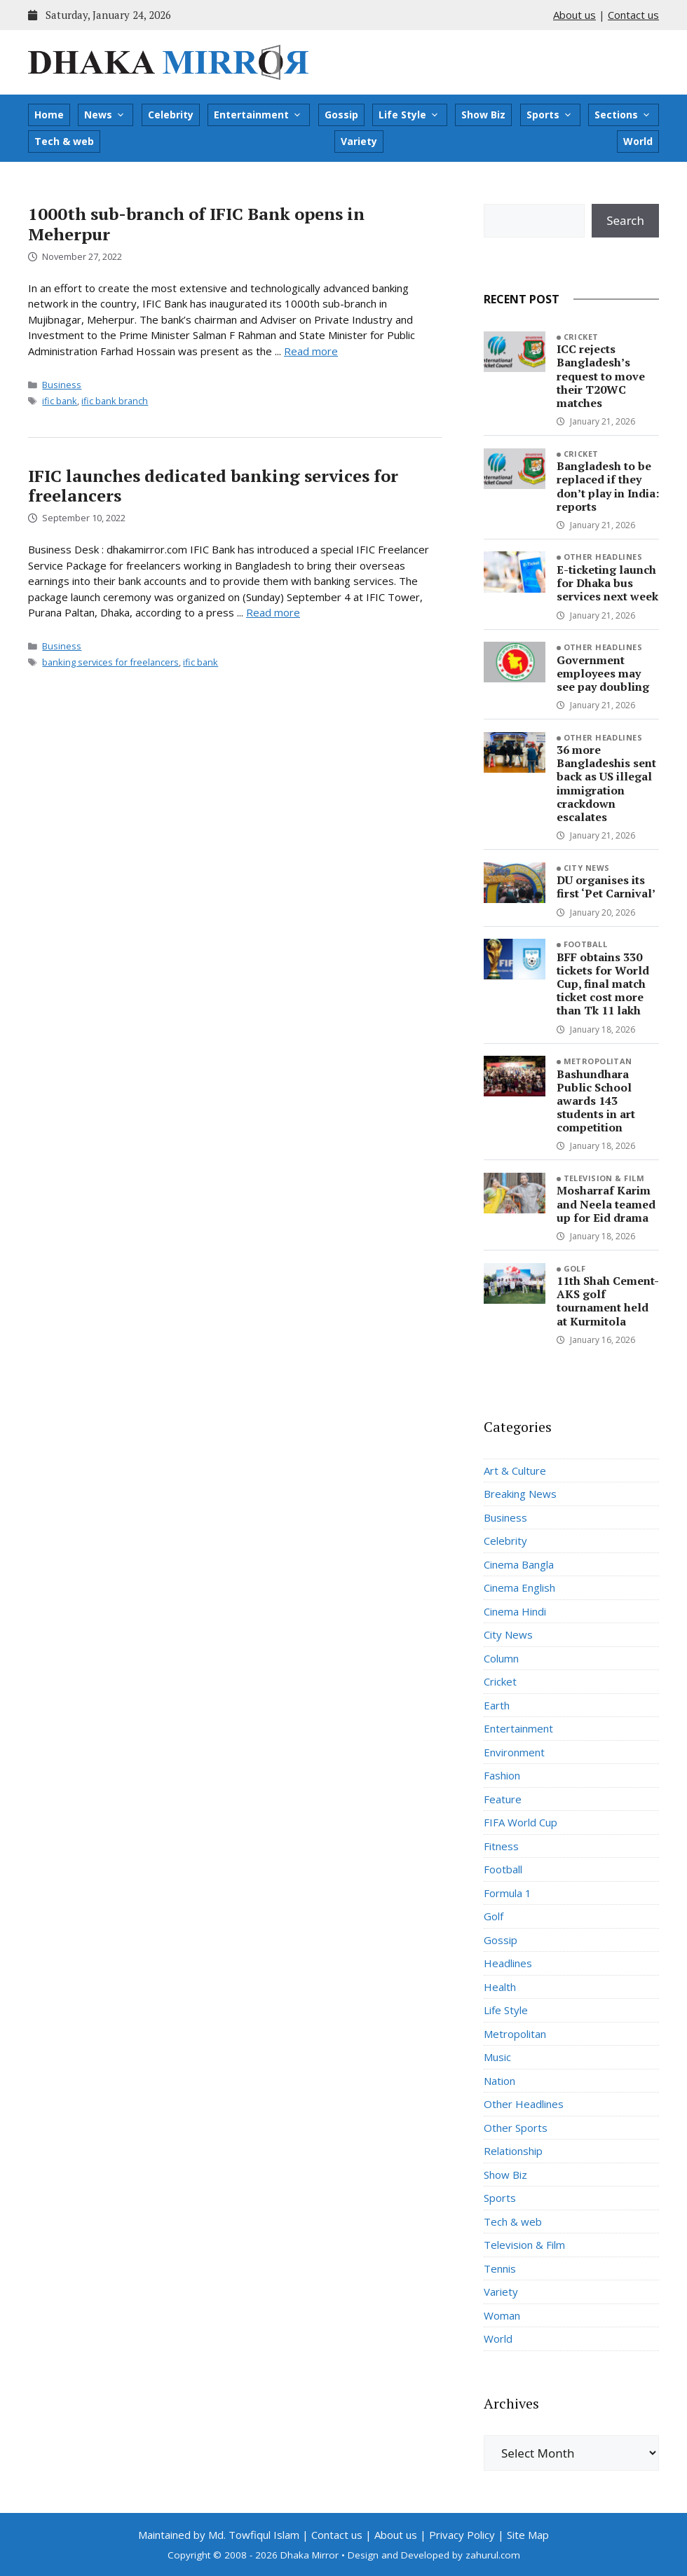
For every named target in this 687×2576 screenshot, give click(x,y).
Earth (497, 1705)
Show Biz (483, 114)
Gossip (341, 114)
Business (61, 384)
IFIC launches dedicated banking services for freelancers (213, 485)
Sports (549, 114)
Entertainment (258, 114)
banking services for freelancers (110, 662)
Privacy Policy (462, 2535)
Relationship (513, 2151)
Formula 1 (507, 1893)
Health (500, 1987)
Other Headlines (603, 556)
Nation (499, 2081)
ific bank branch (114, 400)
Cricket (581, 336)
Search (625, 220)
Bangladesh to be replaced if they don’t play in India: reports (608, 486)
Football (586, 944)
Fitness (501, 1846)
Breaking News (520, 1494)
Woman (502, 2315)
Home (49, 114)
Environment (514, 1752)
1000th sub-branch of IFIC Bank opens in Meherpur (196, 223)
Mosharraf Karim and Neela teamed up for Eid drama (606, 1204)
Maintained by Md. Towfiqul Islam (218, 2535)
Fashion (502, 1775)
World (638, 141)
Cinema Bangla (519, 1564)
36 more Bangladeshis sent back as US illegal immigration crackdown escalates (606, 783)
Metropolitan (598, 1061)
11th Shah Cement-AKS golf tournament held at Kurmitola (608, 1301)
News (104, 114)
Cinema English (519, 1587)
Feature (503, 1799)
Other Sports (515, 2128)
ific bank (59, 400)
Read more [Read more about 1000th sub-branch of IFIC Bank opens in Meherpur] (311, 351)
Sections (622, 114)
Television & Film (604, 1178)
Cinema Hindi (515, 1611)
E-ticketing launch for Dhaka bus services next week (607, 583)
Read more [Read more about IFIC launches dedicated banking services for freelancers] (273, 612)
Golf (575, 1268)
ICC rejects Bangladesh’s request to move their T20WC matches (601, 376)
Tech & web (64, 141)
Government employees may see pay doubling (603, 673)
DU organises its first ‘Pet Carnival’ (606, 886)
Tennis (500, 2268)
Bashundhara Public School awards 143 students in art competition (596, 1101)
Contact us (633, 15)
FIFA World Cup (520, 1822)
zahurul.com (492, 2555)
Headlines (508, 1963)
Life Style (409, 114)
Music (497, 2057)
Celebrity (170, 114)
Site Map (528, 2535)
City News (587, 867)
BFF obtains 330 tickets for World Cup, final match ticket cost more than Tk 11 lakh (603, 984)
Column (501, 1658)
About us (574, 15)
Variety (359, 141)
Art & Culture (515, 1470)
